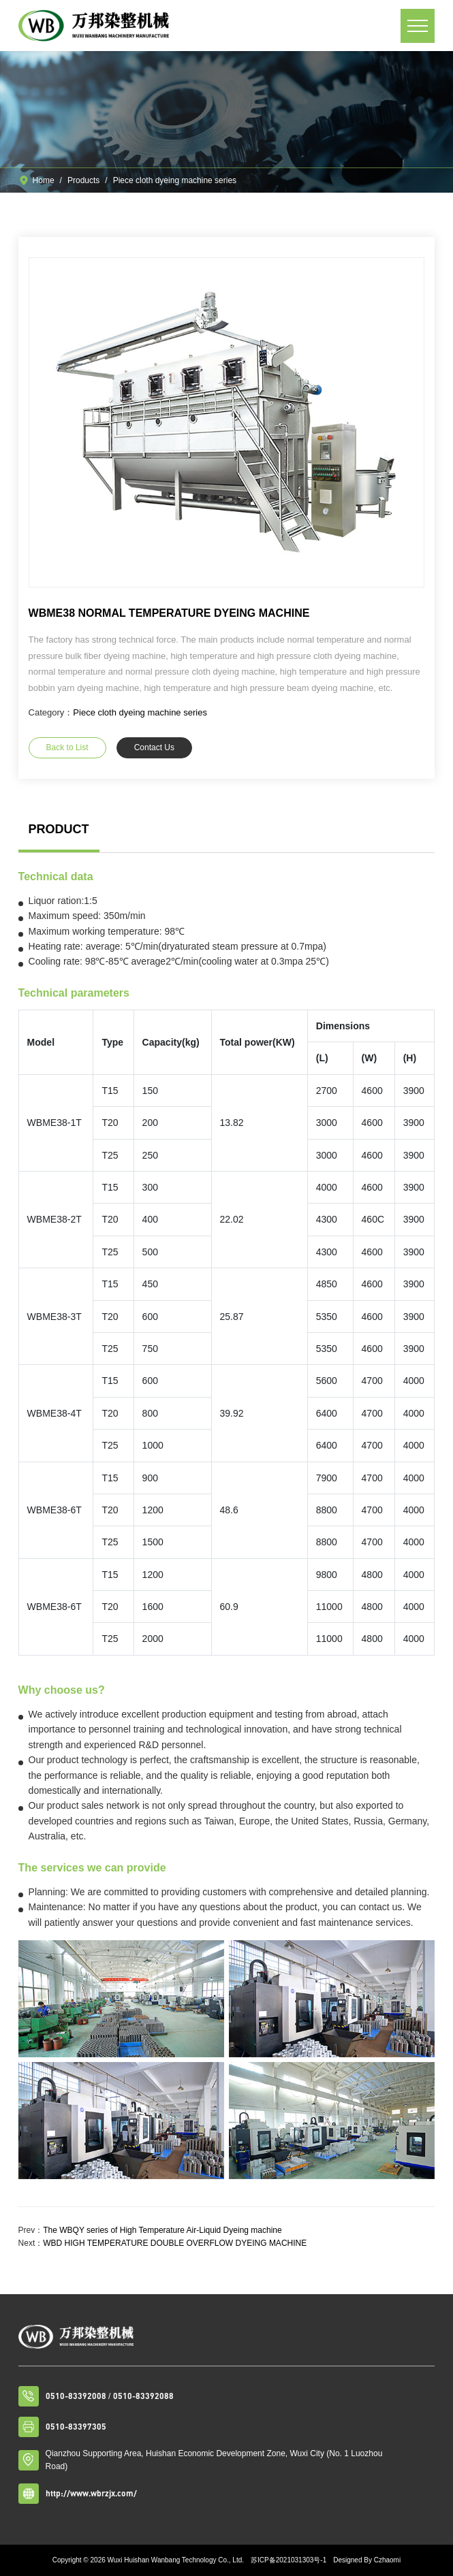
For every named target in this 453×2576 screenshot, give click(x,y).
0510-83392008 (76, 2396)
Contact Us (154, 747)
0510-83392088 (143, 2396)
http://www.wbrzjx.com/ (91, 2493)
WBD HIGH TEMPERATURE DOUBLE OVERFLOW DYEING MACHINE (175, 2243)
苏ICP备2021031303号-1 (288, 2560)
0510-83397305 (76, 2426)
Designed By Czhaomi (367, 2560)
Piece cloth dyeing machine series (174, 180)
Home (43, 180)
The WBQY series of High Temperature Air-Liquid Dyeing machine (162, 2230)
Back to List (67, 747)
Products (83, 180)
